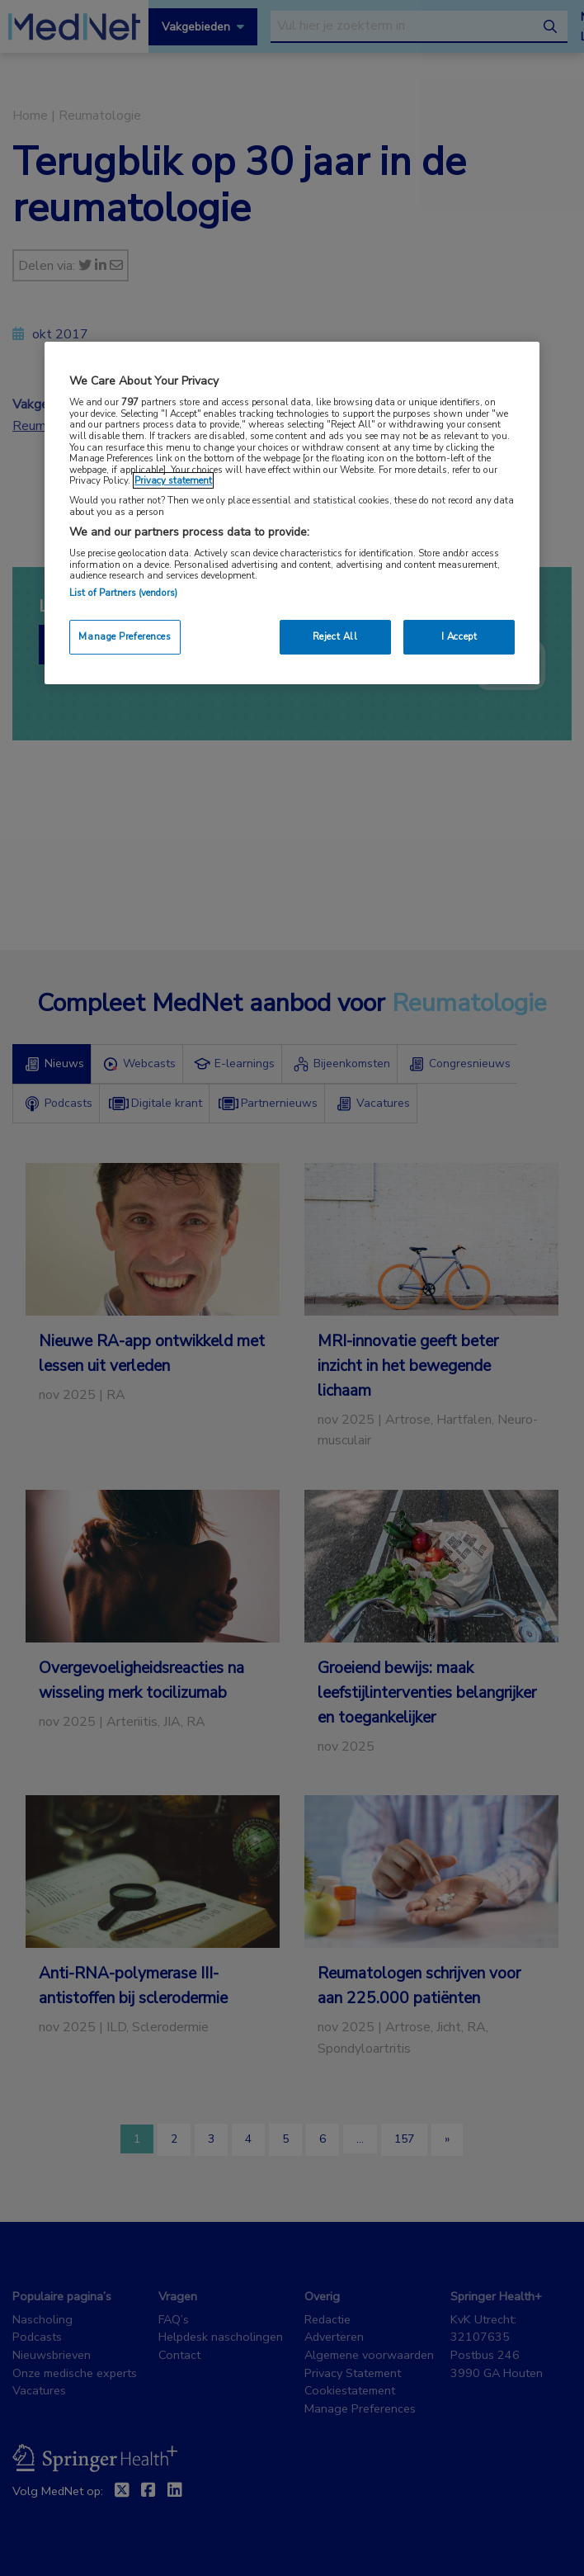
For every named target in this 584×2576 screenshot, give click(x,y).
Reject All (335, 636)
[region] (292, 513)
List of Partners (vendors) (123, 592)
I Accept (459, 636)
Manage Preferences (124, 636)
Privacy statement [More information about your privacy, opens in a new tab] (173, 480)
